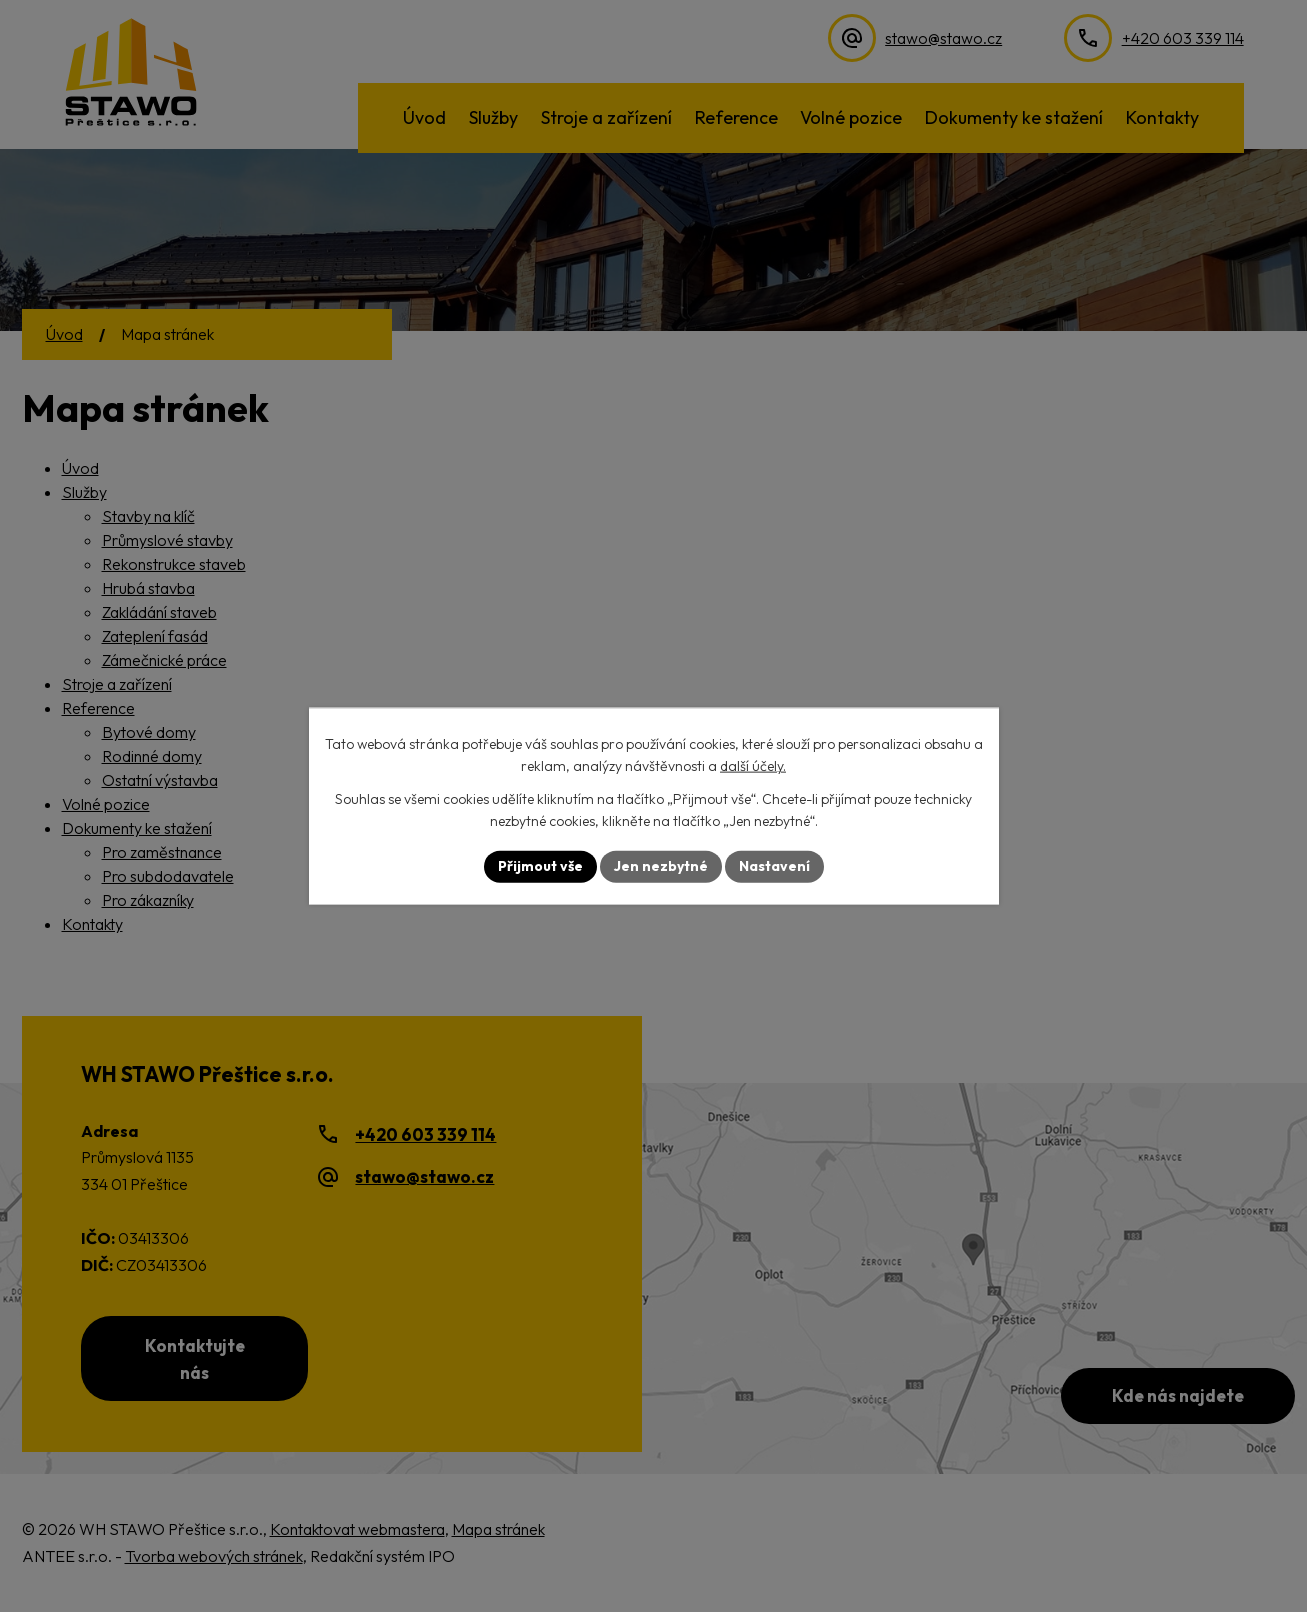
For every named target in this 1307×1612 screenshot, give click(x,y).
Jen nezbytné (661, 866)
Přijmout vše (540, 866)
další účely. (753, 766)
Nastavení (774, 866)
